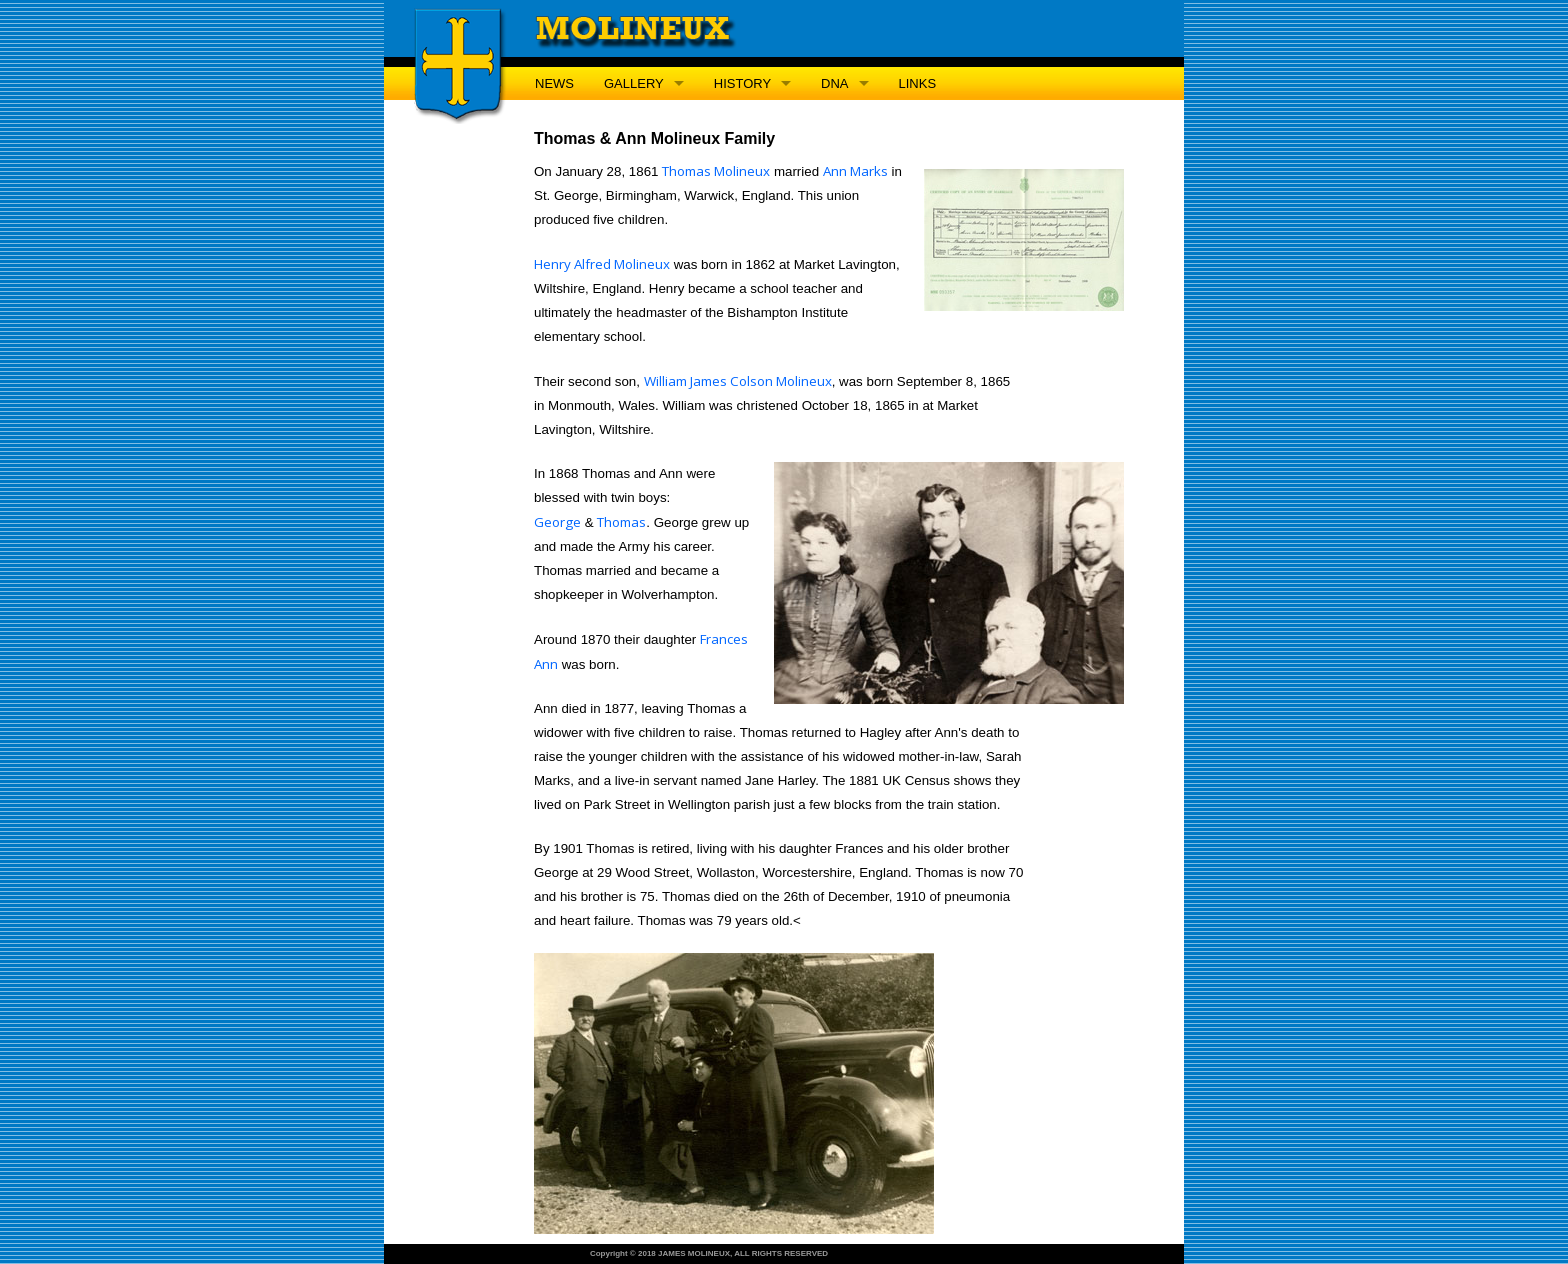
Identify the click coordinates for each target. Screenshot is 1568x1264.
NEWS (554, 83)
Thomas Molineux (716, 171)
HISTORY (742, 83)
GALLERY (634, 83)
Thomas (621, 522)
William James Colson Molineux (738, 381)
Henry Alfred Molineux (602, 264)
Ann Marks (855, 171)
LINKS (918, 83)
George (557, 522)
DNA (834, 83)
